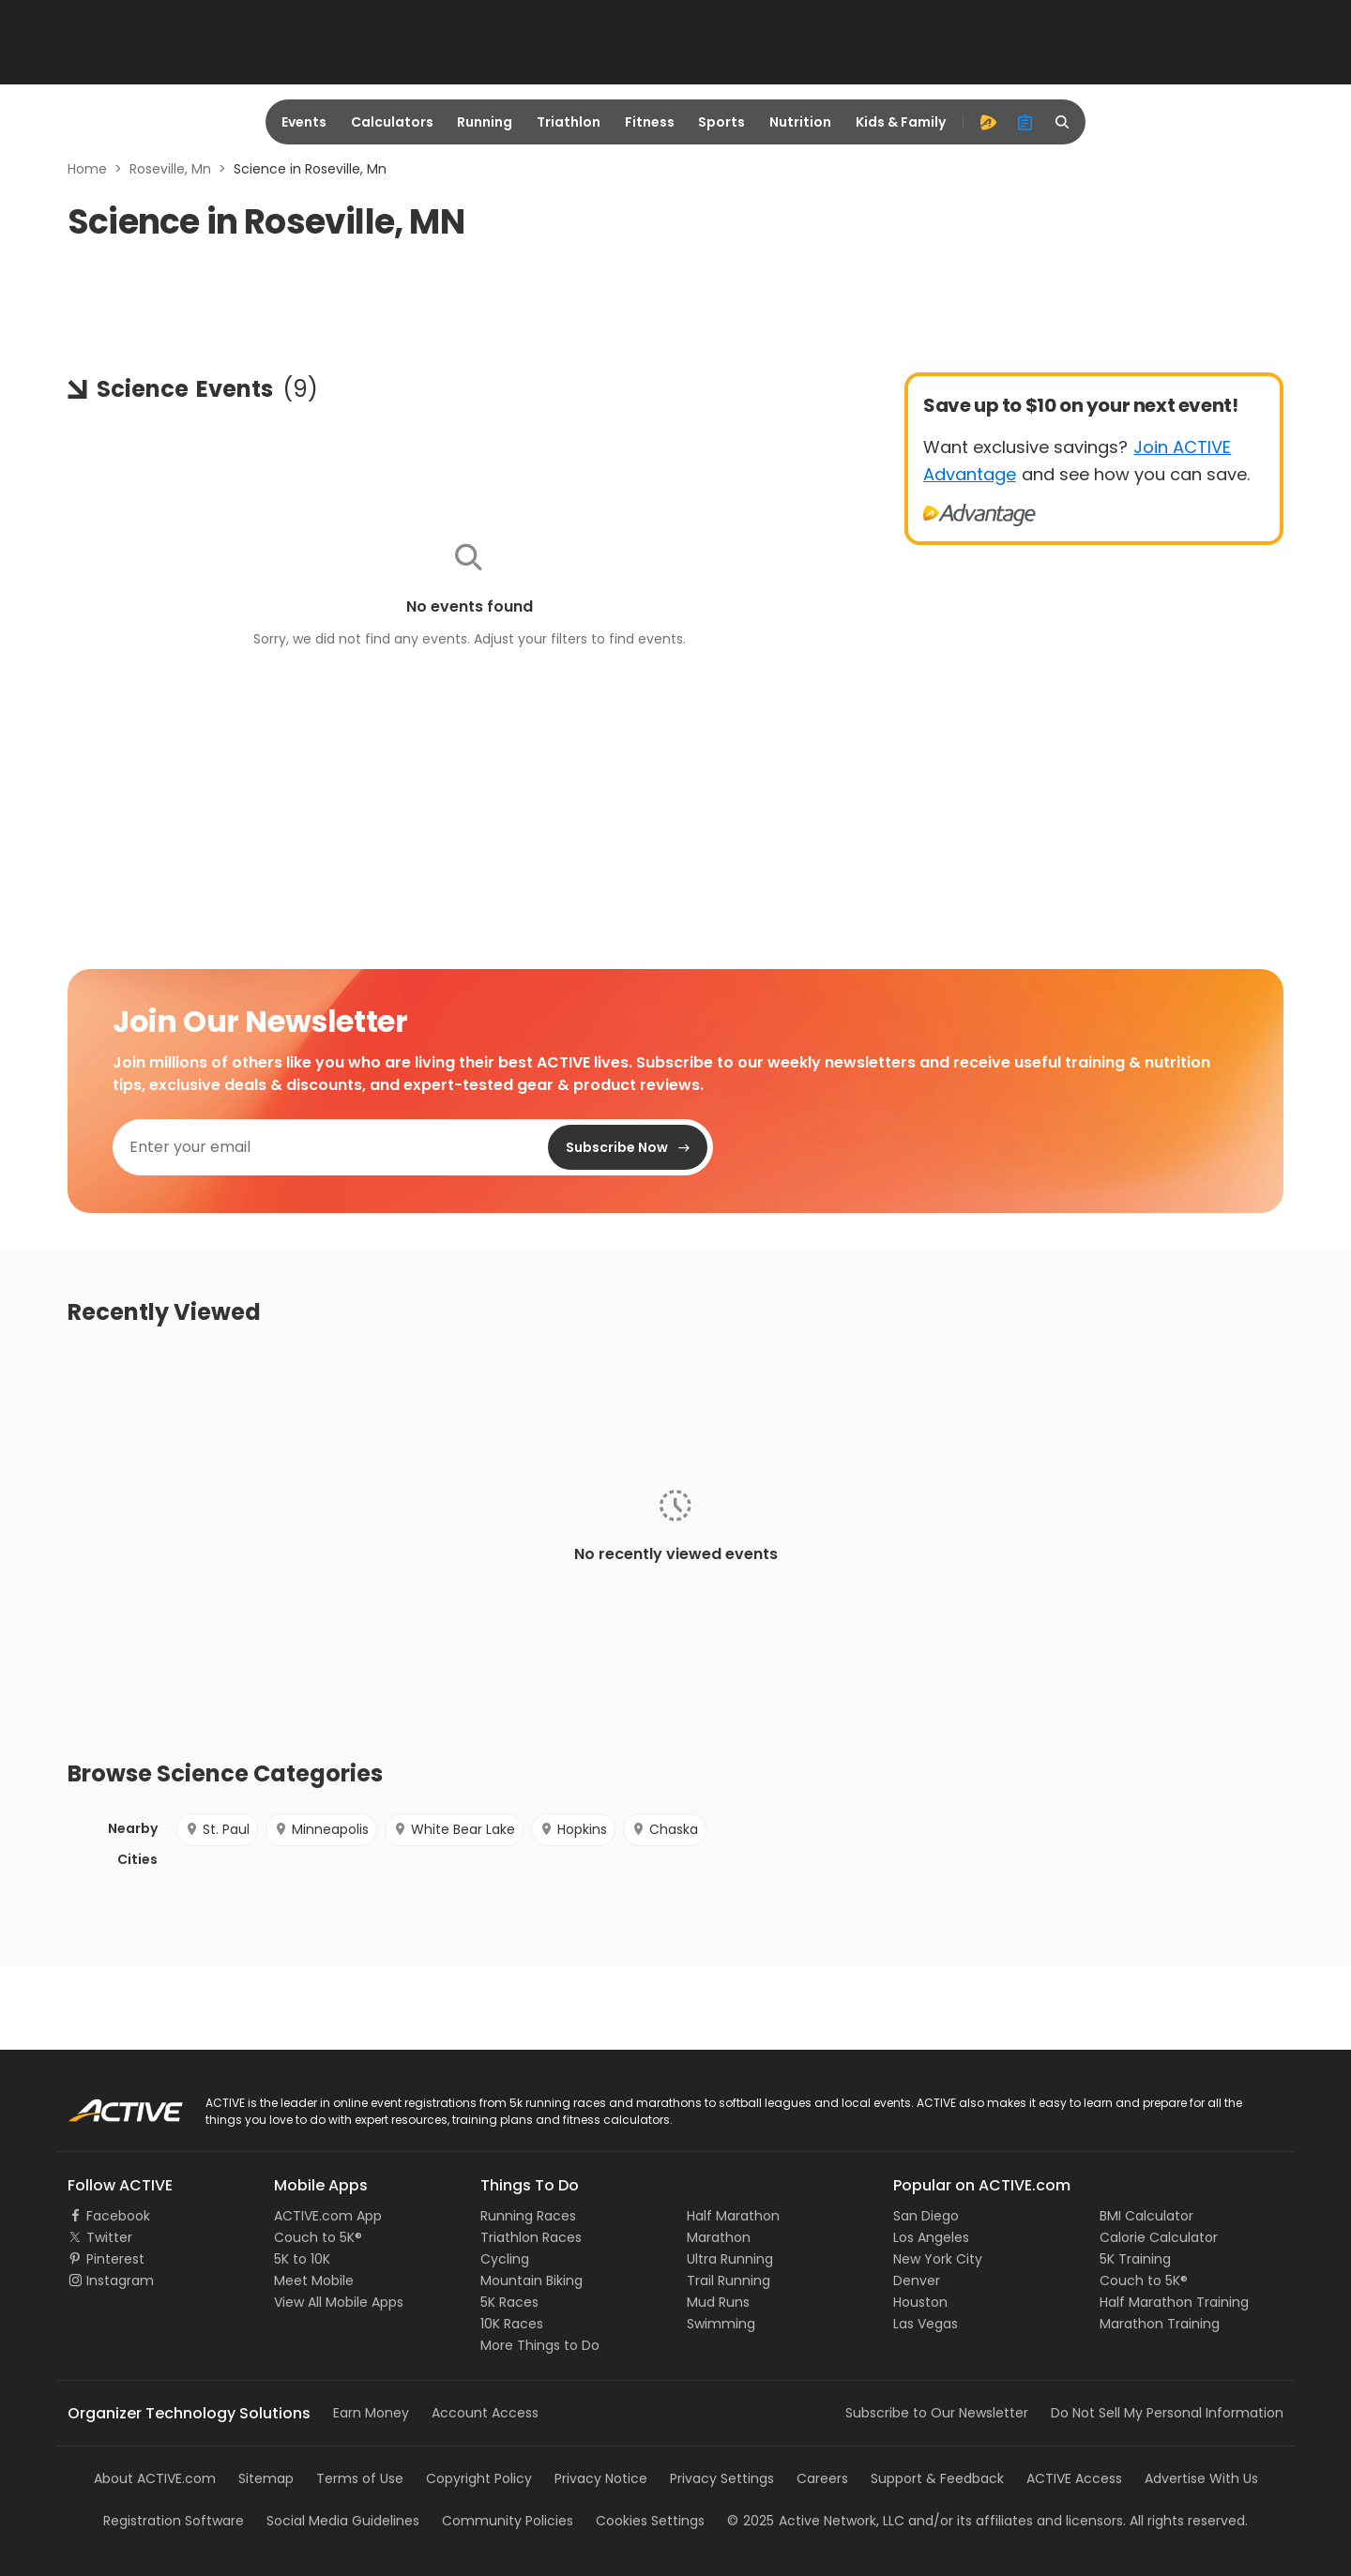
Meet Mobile (314, 2280)
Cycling (504, 2259)
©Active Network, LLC (815, 2520)
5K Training (1135, 2259)
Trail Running (728, 2280)
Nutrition (800, 122)
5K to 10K (302, 2259)
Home (87, 168)
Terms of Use (359, 2478)
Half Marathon (733, 2215)
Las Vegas (925, 2323)
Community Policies (507, 2520)
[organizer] (1025, 122)
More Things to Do (540, 2345)
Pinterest (115, 2259)
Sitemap (266, 2478)
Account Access (485, 2412)
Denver (916, 2280)
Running (484, 122)
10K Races (511, 2323)
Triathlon (568, 122)
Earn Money (371, 2412)
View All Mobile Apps (338, 2302)
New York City (937, 2259)
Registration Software (173, 2520)
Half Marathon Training (1174, 2302)
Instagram (120, 2280)
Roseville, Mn (170, 168)
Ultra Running (730, 2259)
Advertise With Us (1201, 2478)
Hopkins (573, 1829)
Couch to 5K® (318, 2237)
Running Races (528, 2215)
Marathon (719, 2237)
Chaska (664, 1829)
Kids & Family (901, 122)
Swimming (721, 2323)
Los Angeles (931, 2237)
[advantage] (988, 122)
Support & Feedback (937, 2478)
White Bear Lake (454, 1829)
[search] (1063, 122)
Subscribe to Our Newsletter (936, 2412)
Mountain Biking (531, 2280)
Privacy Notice (600, 2478)
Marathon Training (1160, 2323)
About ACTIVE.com (155, 2478)
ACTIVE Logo (107, 2104)
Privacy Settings (722, 2478)
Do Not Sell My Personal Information (1167, 2412)
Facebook (118, 2215)
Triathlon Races (531, 2237)
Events (303, 122)
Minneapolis (321, 1829)
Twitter (109, 2237)
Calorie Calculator (1159, 2237)
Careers (822, 2478)
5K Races (509, 2302)
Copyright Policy (479, 2478)
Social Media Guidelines (342, 2520)
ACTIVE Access (1074, 2478)
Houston (920, 2302)
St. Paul (217, 1829)
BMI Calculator (1146, 2215)
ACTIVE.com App (328, 2215)
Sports (721, 122)
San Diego (926, 2215)
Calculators (392, 122)
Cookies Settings (650, 2520)
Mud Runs (718, 2302)
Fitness (650, 122)
